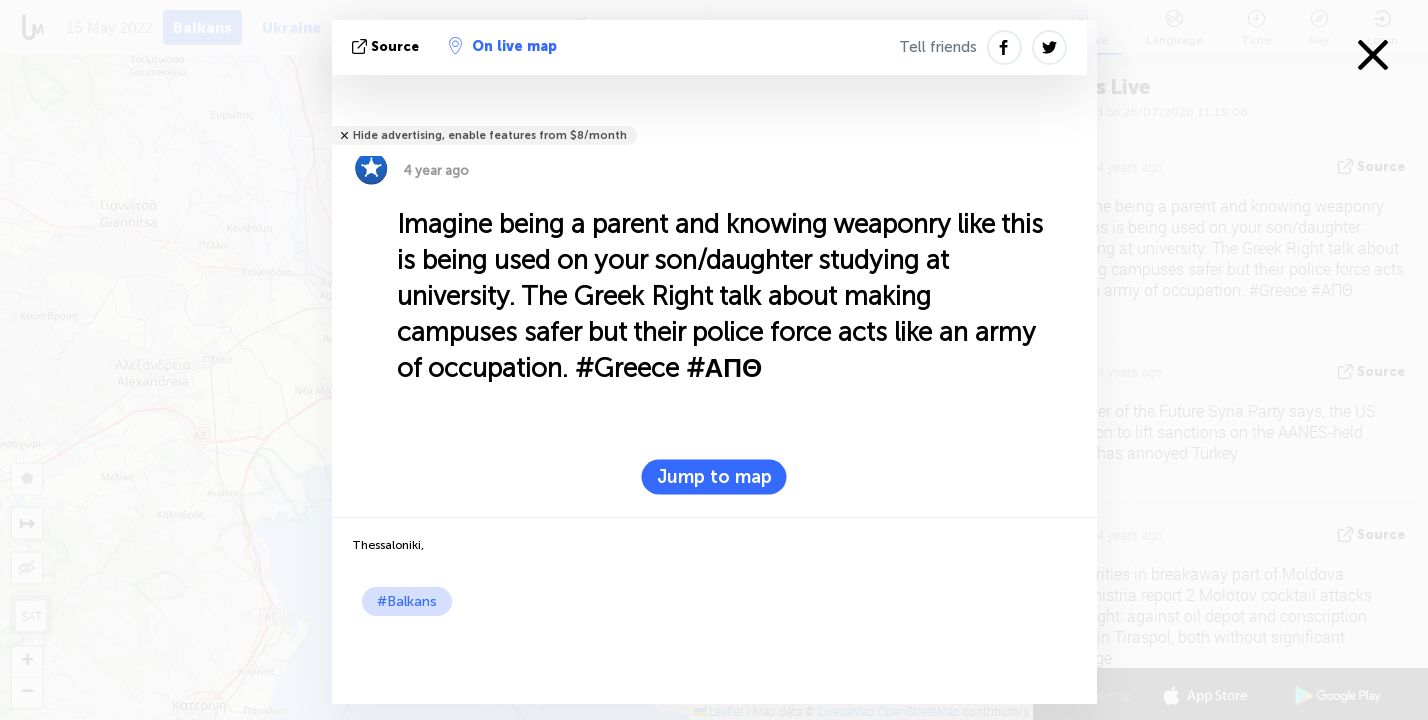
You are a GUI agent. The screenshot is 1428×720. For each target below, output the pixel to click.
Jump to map (714, 477)
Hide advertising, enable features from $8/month (490, 135)
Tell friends (938, 47)
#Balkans (407, 601)
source (387, 46)
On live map (503, 46)
